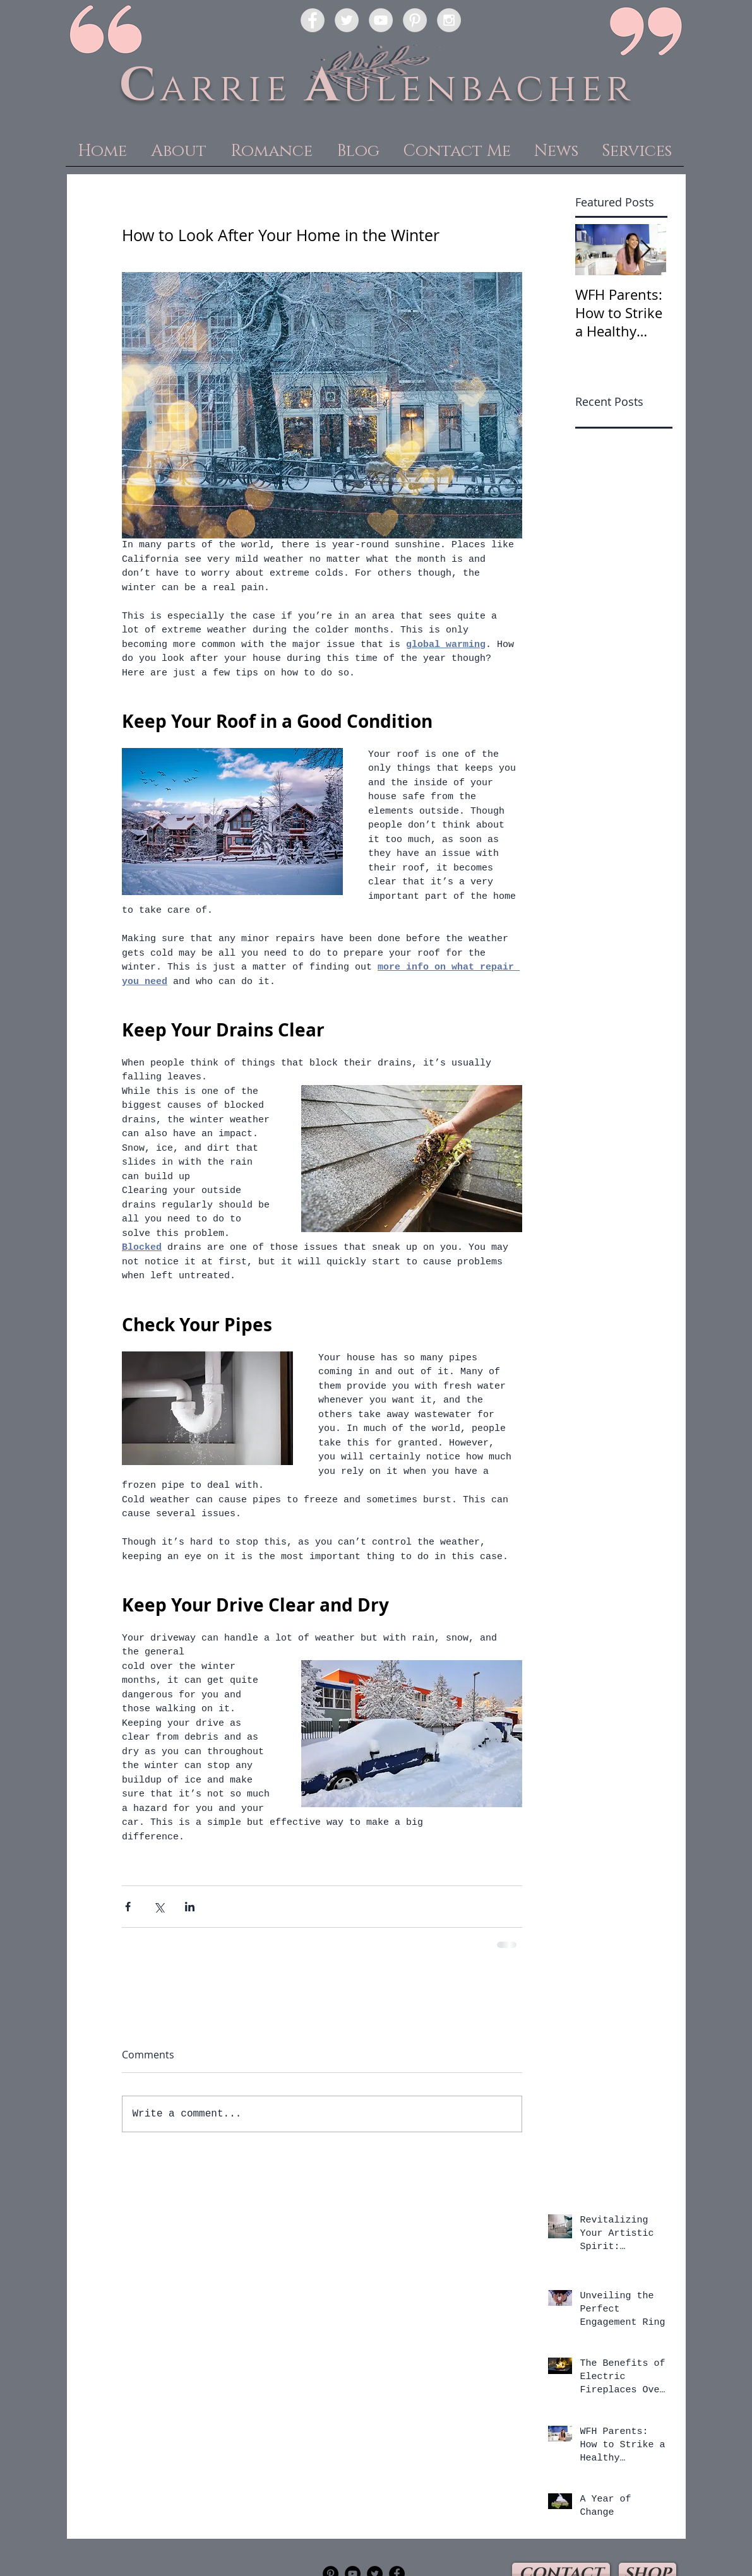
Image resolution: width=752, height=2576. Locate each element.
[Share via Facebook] (128, 1907)
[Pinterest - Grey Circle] (415, 20)
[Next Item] (646, 249)
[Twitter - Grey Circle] (347, 20)
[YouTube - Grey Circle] (381, 20)
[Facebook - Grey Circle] (313, 20)
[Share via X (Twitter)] (159, 1907)
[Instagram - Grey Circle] (449, 20)
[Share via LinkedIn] (190, 1907)
